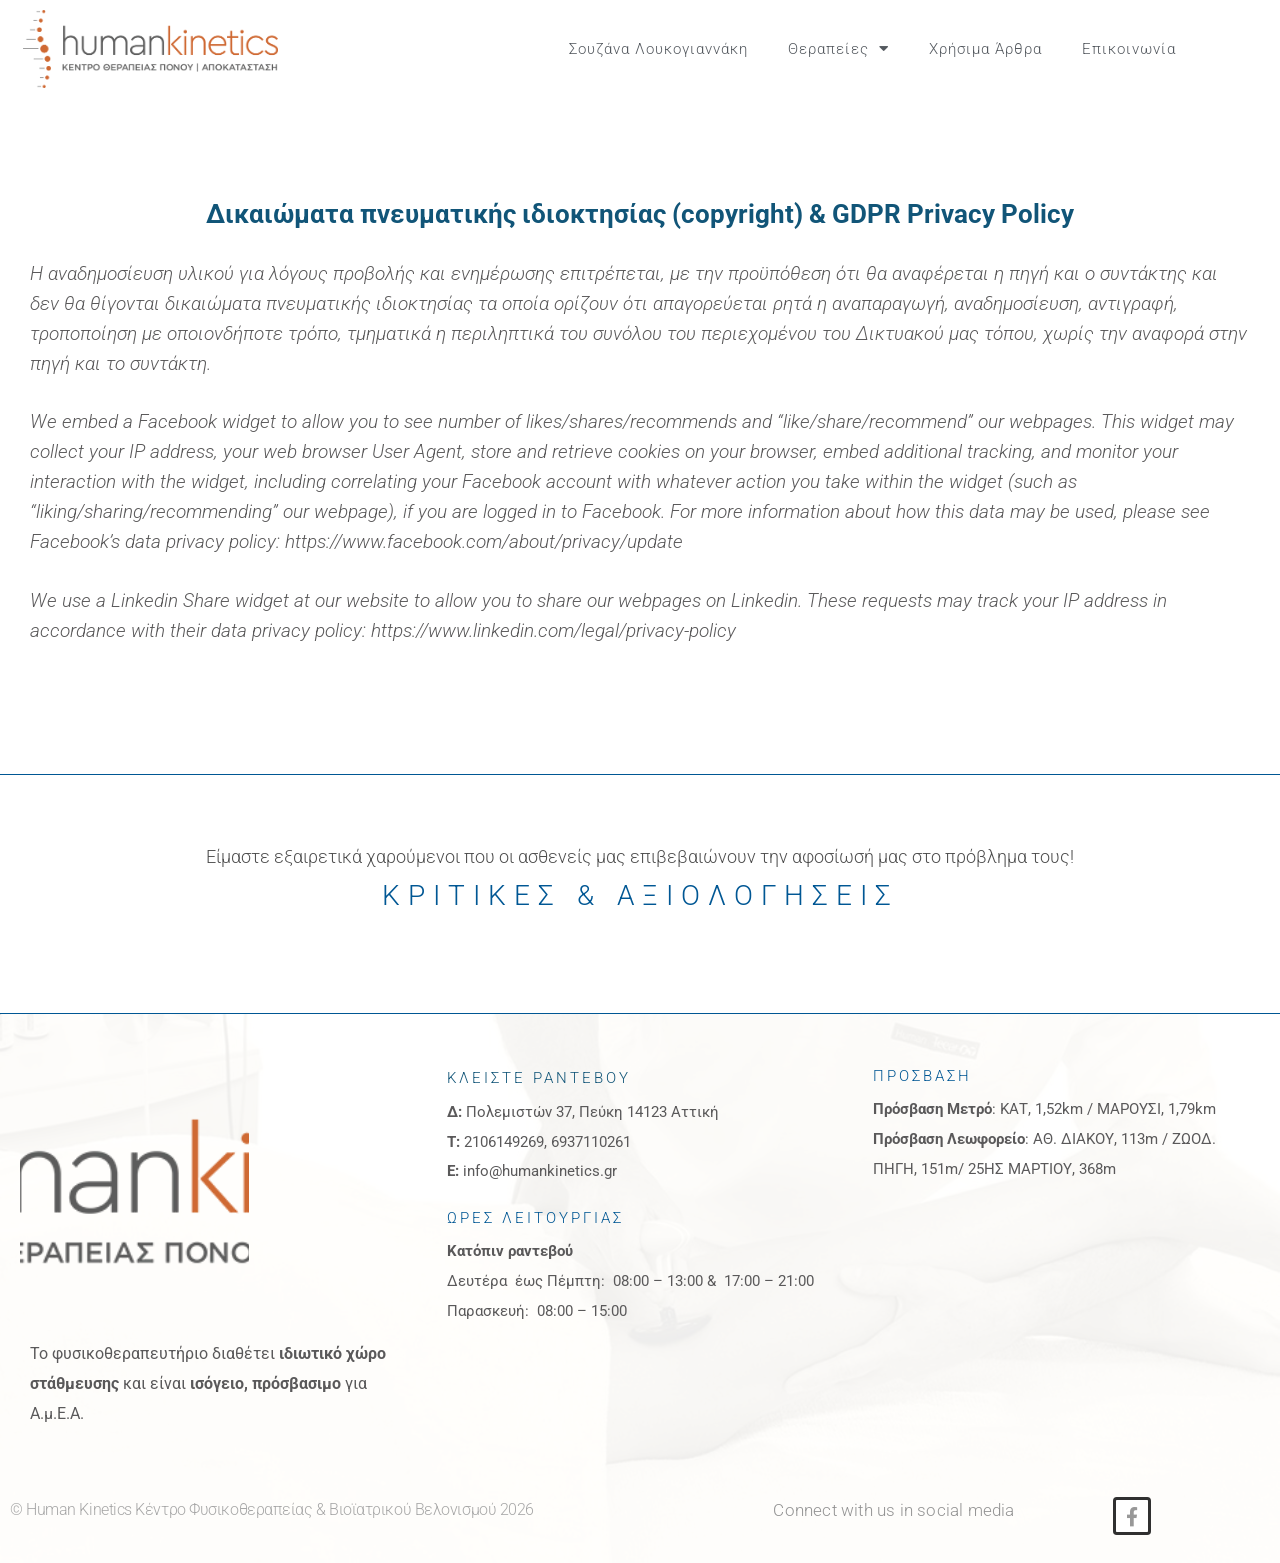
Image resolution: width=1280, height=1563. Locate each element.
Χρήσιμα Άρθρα (985, 49)
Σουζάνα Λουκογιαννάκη (658, 49)
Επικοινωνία (1129, 49)
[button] (1241, 49)
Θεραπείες (838, 48)
